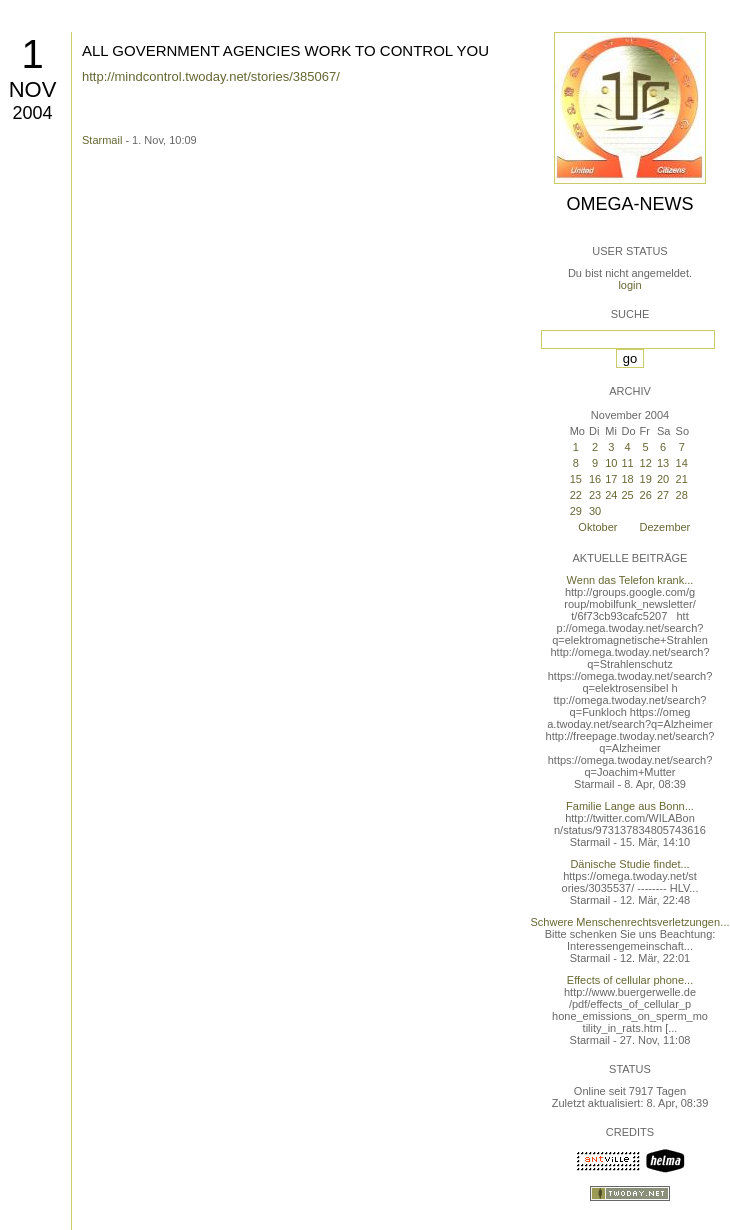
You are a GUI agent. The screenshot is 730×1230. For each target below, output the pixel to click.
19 (646, 479)
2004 (32, 113)
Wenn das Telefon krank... (630, 580)
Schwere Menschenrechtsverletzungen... (630, 922)
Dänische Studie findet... (629, 864)
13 (663, 463)
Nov (33, 89)
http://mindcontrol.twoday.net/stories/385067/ (211, 76)
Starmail (102, 140)
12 (646, 463)
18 (627, 479)
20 (663, 479)
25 (627, 495)
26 (646, 495)
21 (682, 479)
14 (682, 463)
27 (663, 495)
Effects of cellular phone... (630, 980)
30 (595, 511)
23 (595, 495)
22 (576, 495)
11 (627, 463)
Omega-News (629, 204)
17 (611, 479)
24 (611, 495)
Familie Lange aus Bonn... (630, 806)
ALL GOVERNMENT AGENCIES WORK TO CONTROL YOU (285, 50)
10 (611, 463)
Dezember (665, 527)
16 (595, 479)
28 (682, 495)
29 (576, 511)
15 (576, 479)
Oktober (597, 527)
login (629, 285)
